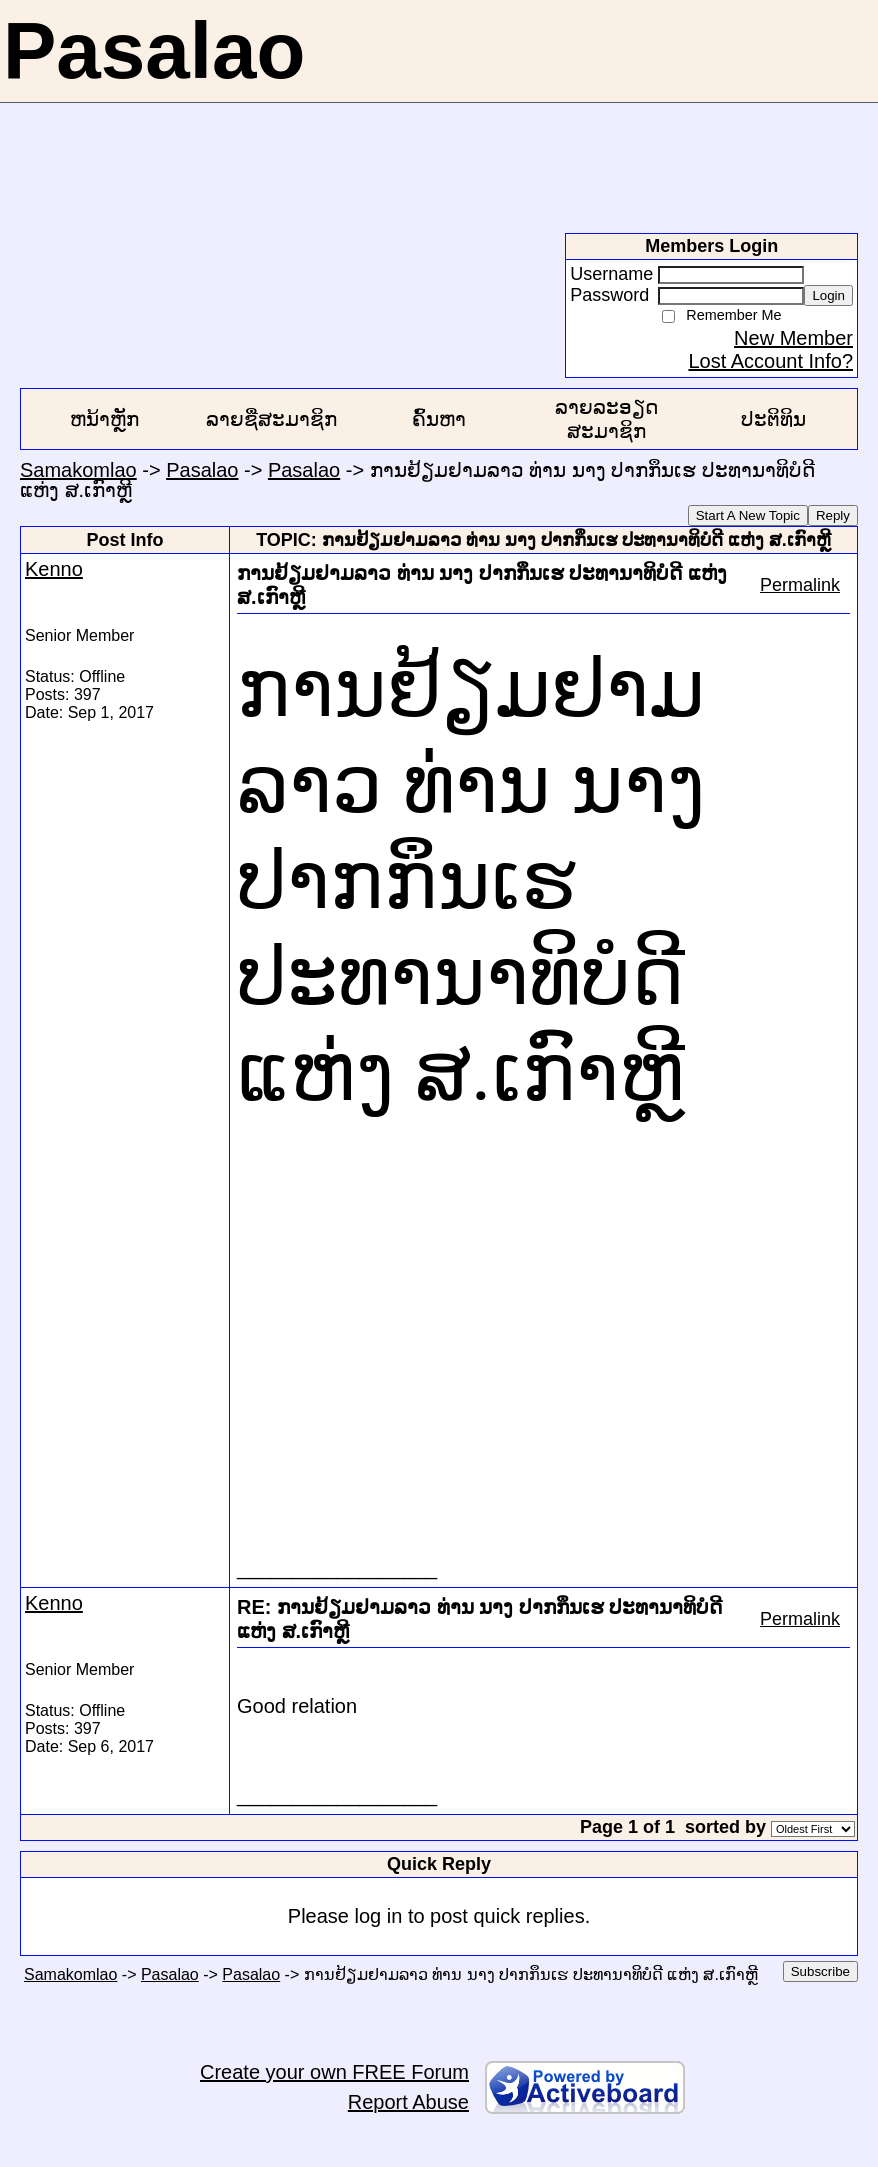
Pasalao (202, 470)
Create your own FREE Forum (334, 2072)
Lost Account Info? (770, 361)
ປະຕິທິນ (773, 419)
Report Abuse (408, 2102)
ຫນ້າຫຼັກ (104, 419)
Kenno (54, 569)
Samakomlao (78, 470)
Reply (833, 515)
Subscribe (820, 1971)
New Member (793, 338)
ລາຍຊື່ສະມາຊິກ (271, 419)
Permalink (800, 585)
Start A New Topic (748, 515)
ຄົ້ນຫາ (439, 419)
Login (828, 295)
